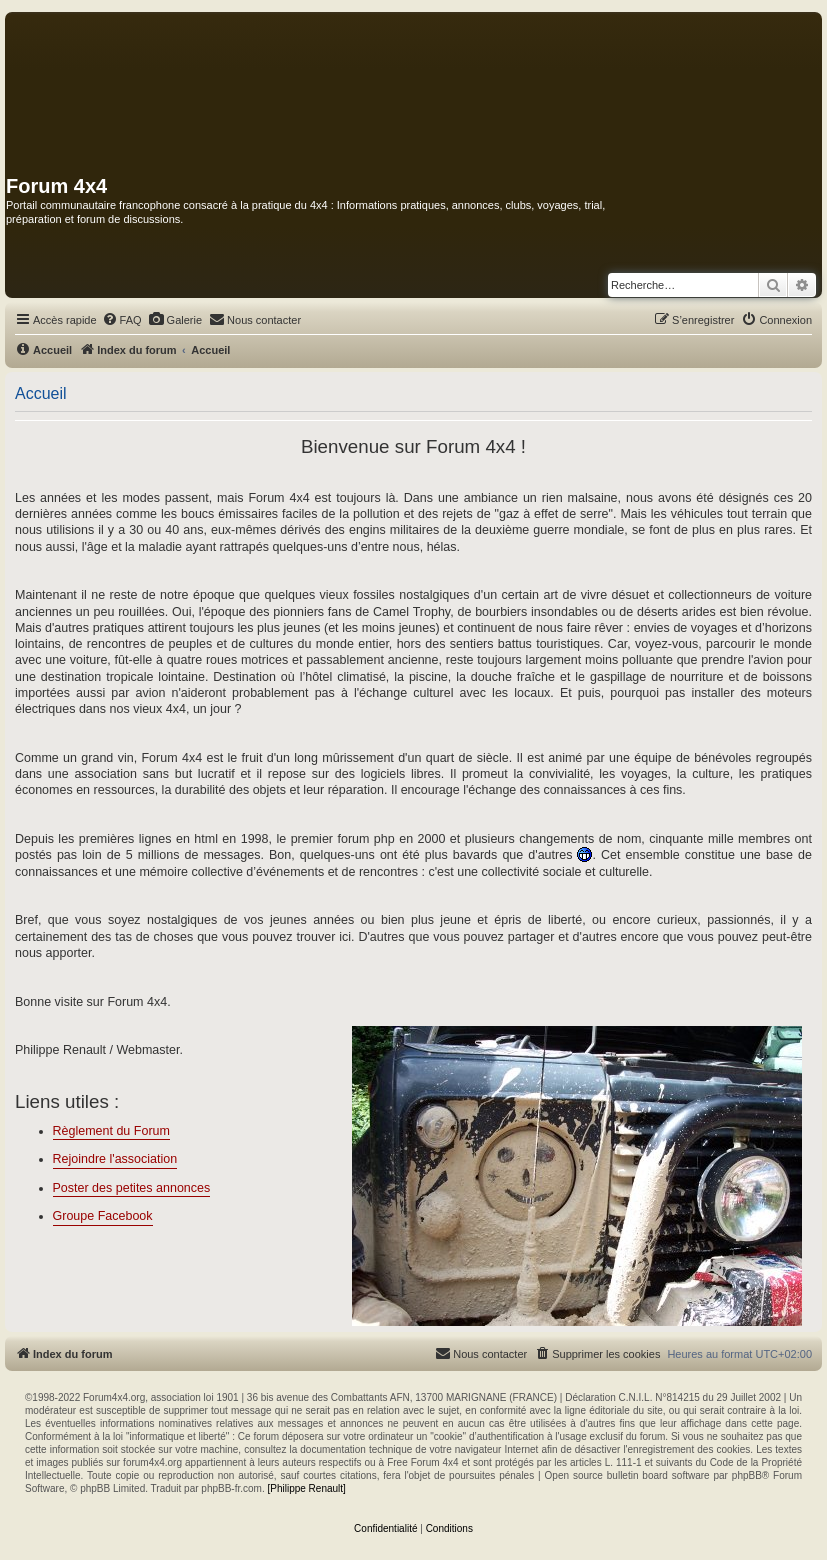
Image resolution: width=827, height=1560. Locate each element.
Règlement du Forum (111, 1131)
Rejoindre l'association (115, 1159)
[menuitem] (122, 320)
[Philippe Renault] (306, 1488)
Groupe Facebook (103, 1216)
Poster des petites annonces (132, 1188)
